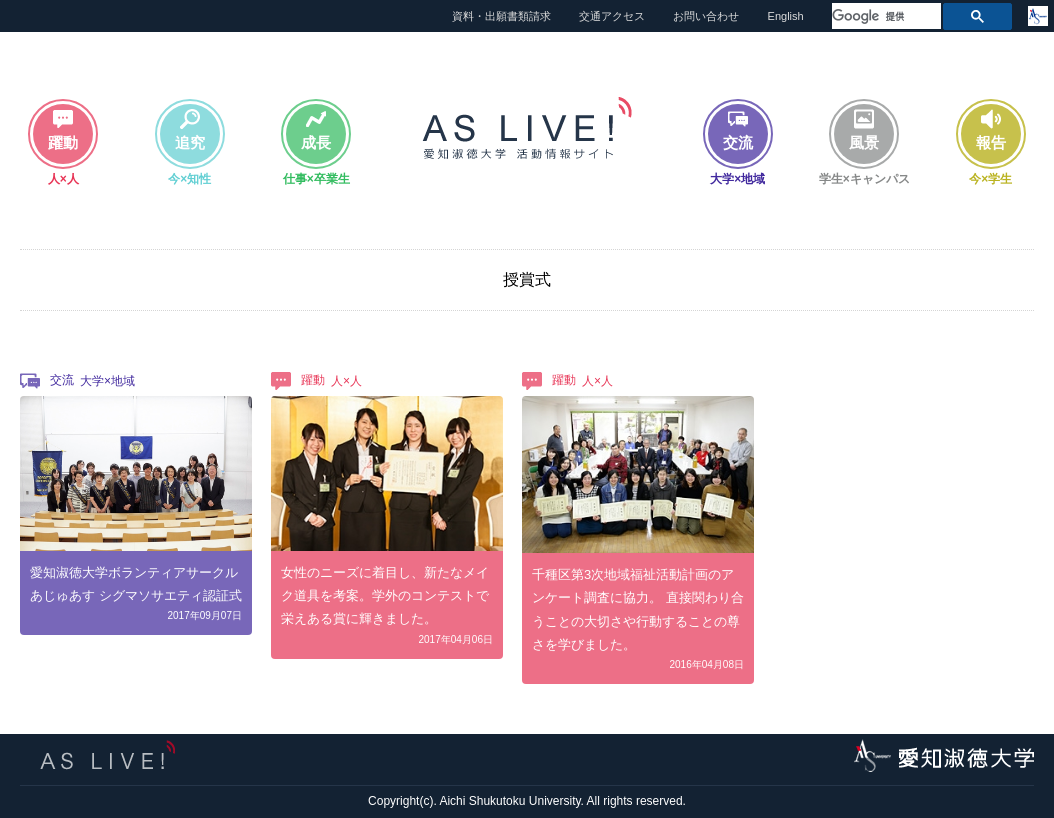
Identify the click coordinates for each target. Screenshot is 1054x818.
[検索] (884, 16)
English (786, 16)
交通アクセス (612, 16)
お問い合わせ (706, 16)
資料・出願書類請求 (501, 16)
